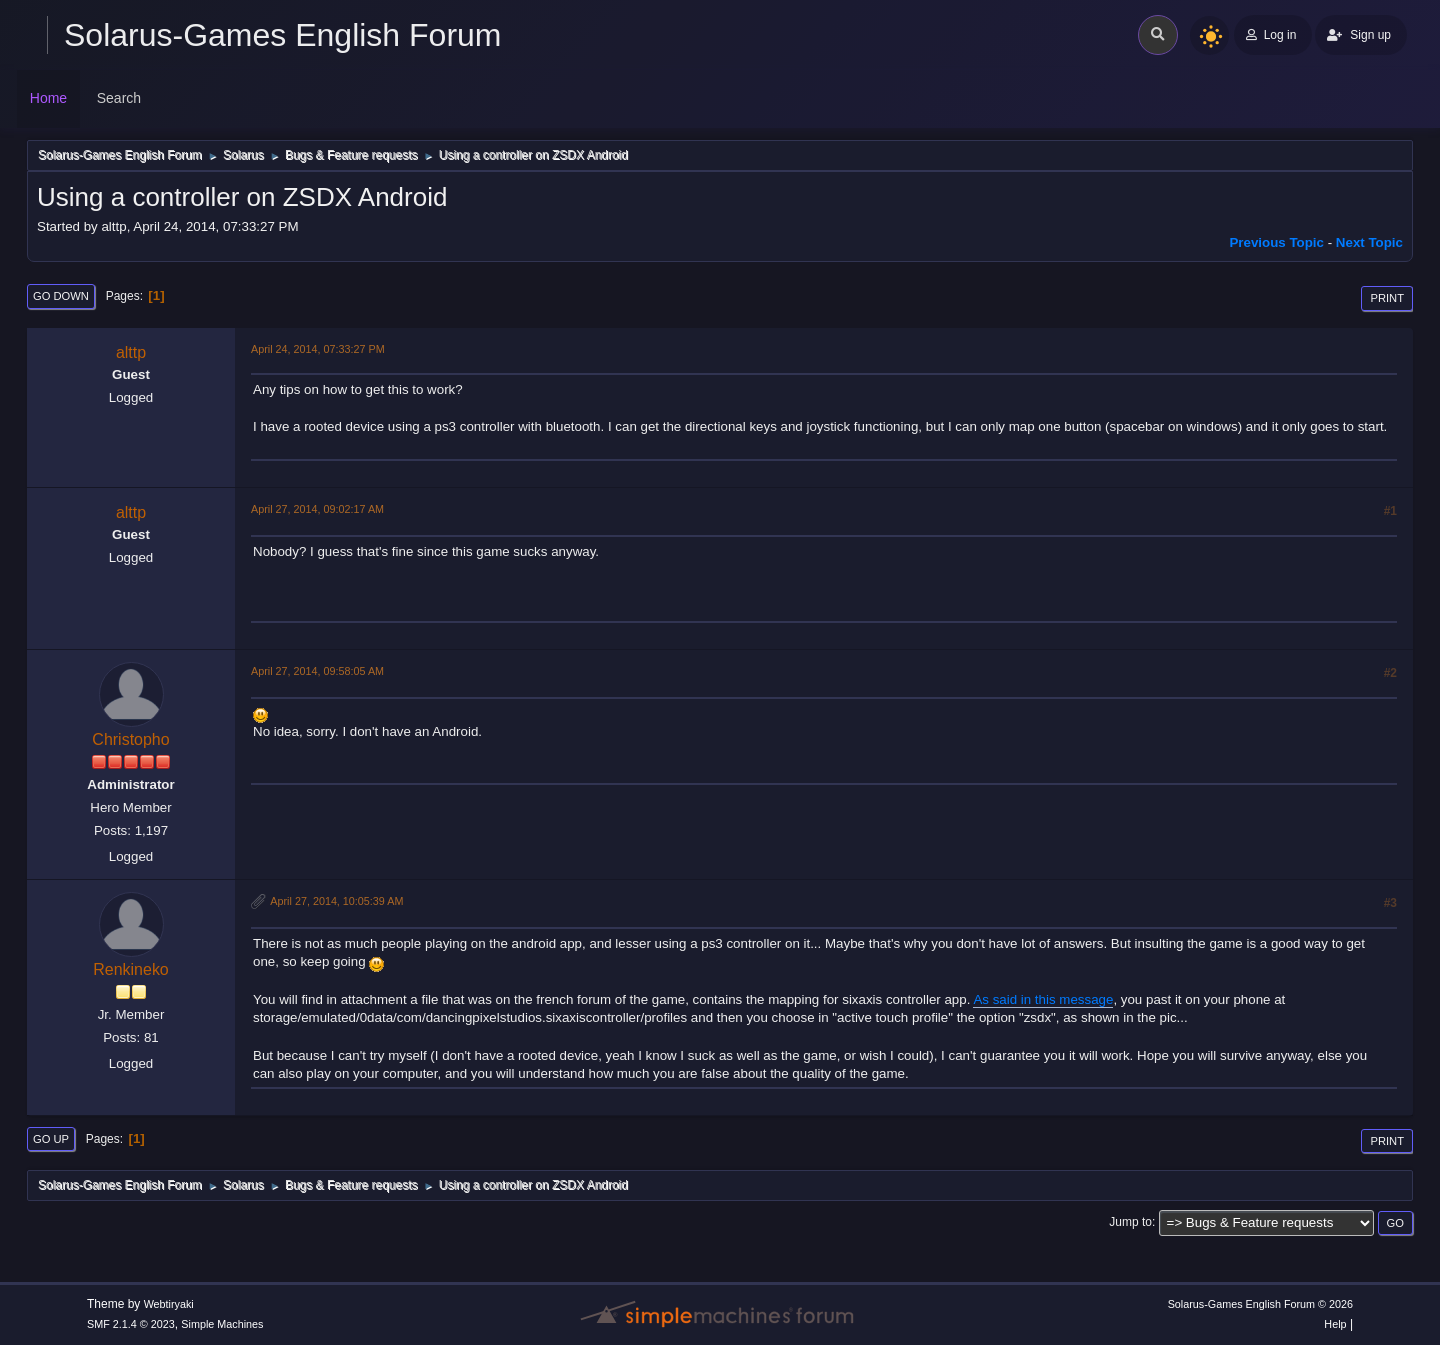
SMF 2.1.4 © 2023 (131, 1324)
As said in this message (1043, 999)
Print (1387, 298)
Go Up (51, 1139)
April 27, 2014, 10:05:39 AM (336, 901)
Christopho (130, 739)
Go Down (61, 296)
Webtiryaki (169, 1304)
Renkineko (131, 969)
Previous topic (1276, 242)
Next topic (1369, 242)
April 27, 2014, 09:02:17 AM (317, 509)
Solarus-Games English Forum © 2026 (1260, 1304)
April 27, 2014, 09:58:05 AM (317, 671)
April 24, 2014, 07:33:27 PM (318, 349)
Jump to (1130, 1222)
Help (1335, 1324)
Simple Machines (222, 1324)
